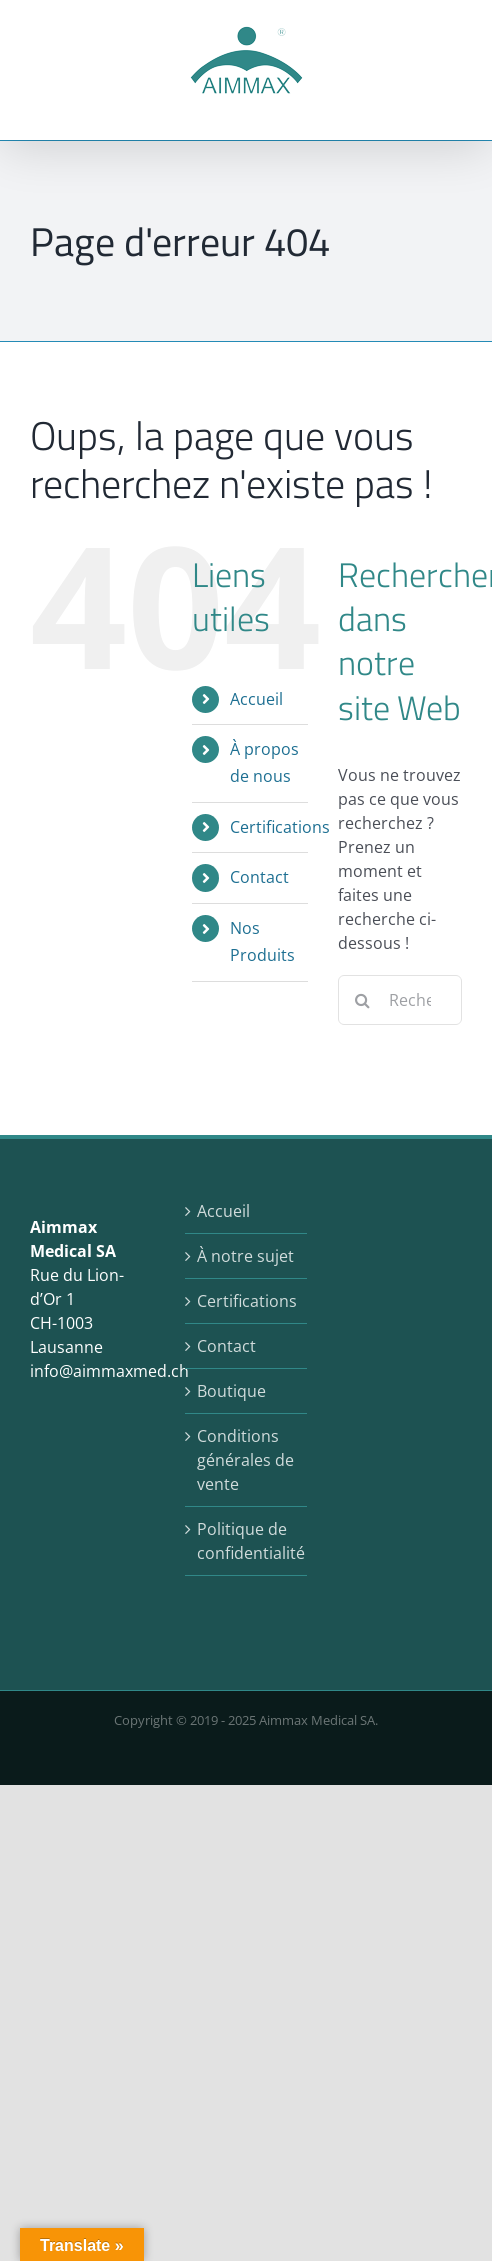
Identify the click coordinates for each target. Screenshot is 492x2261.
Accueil (256, 699)
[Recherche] (363, 1000)
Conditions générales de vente (245, 1460)
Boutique (231, 1391)
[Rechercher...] (400, 1000)
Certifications (280, 827)
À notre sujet (245, 1256)
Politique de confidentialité (247, 1541)
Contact (259, 877)
